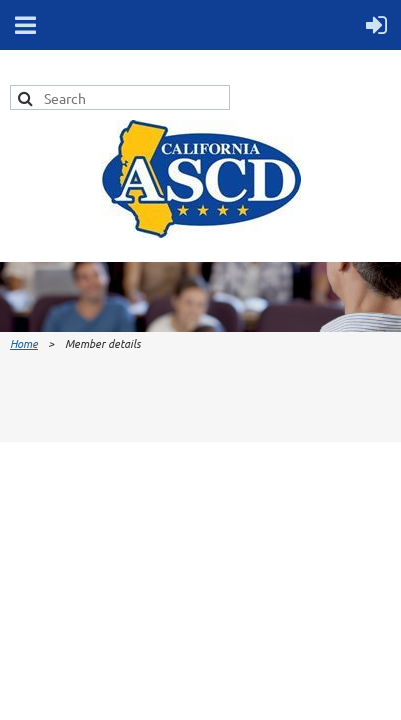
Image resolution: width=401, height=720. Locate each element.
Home (24, 343)
